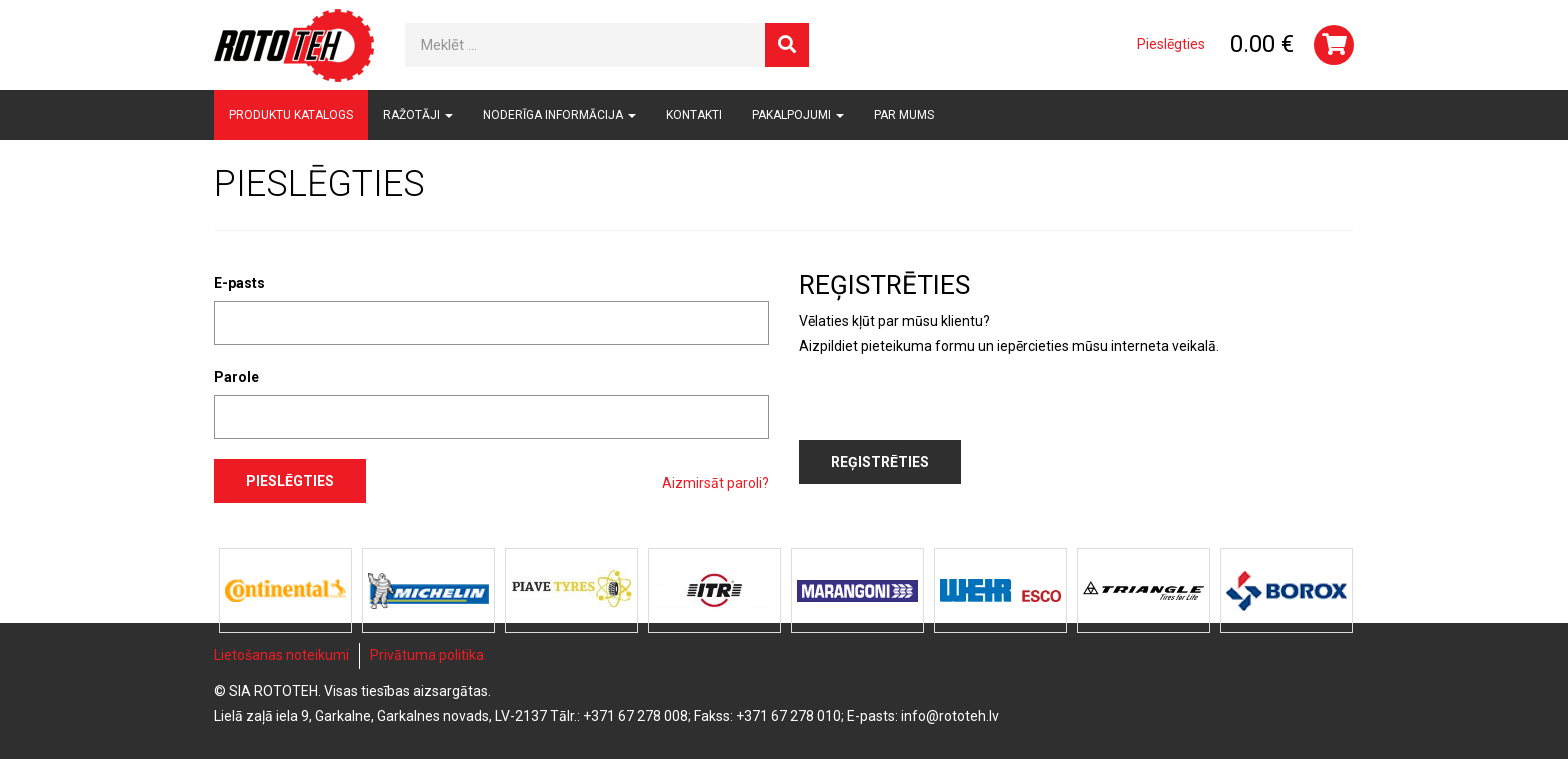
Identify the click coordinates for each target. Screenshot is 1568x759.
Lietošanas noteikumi (281, 655)
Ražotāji (418, 115)
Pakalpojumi (798, 115)
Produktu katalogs (291, 115)
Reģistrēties (880, 462)
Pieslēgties (1171, 44)
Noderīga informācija (559, 115)
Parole (236, 377)
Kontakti (694, 115)
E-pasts (239, 283)
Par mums (904, 115)
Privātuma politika (427, 655)
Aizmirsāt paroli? (715, 483)
